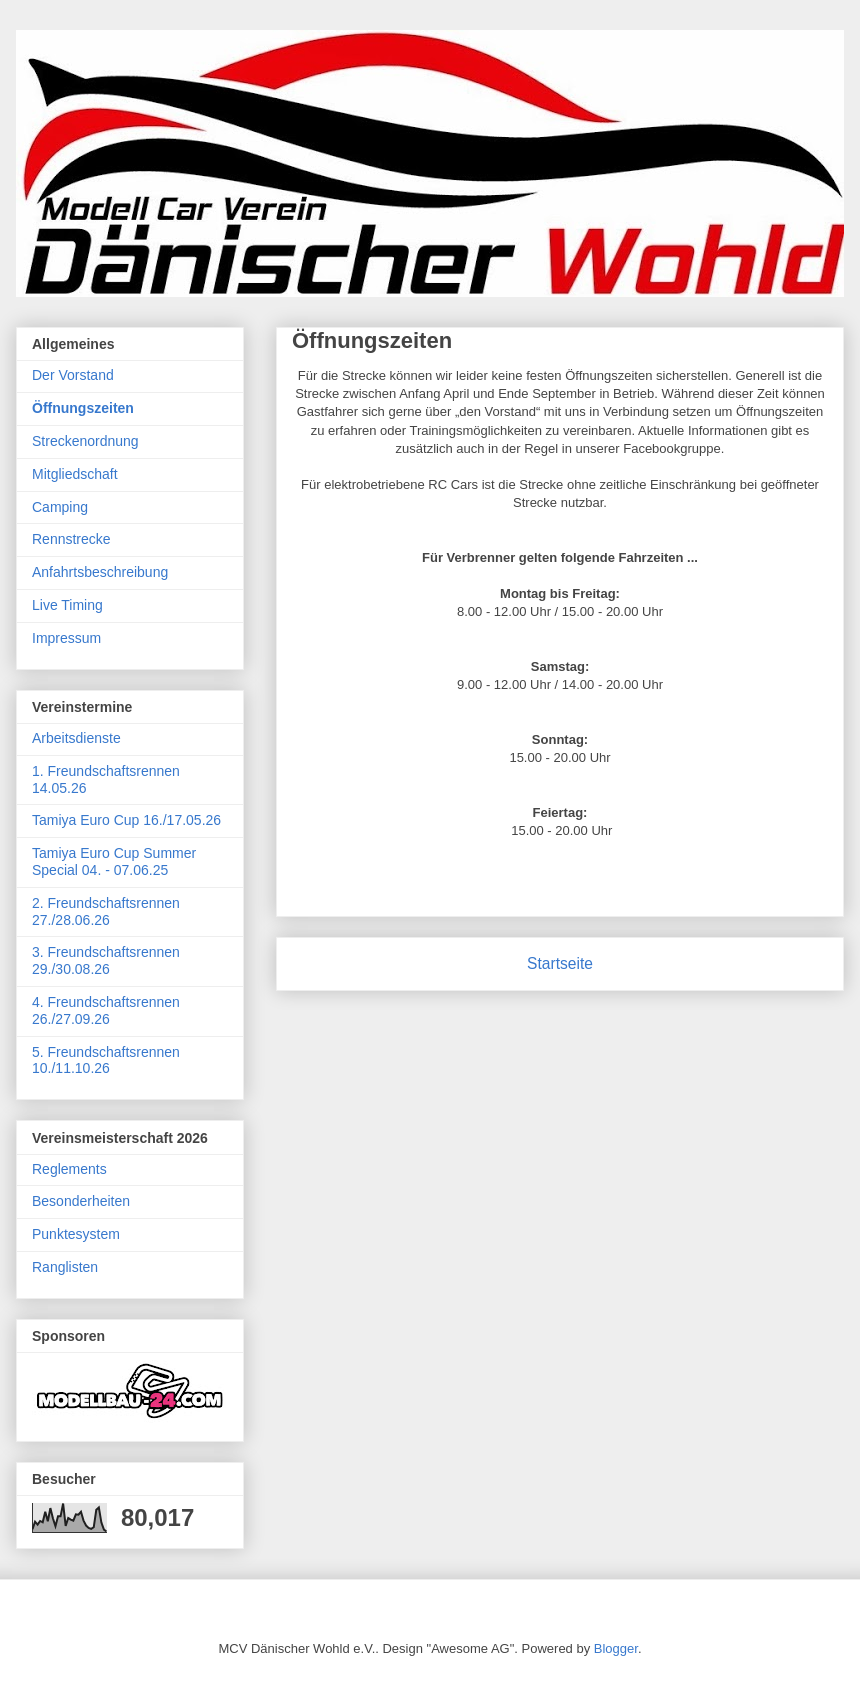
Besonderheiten (81, 1201)
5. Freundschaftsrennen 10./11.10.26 (106, 1060)
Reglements (69, 1169)
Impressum (66, 638)
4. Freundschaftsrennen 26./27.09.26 (106, 1010)
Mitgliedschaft (75, 474)
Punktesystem (76, 1234)
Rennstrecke (71, 539)
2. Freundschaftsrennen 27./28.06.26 (106, 911)
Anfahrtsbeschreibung (100, 572)
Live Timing (67, 605)
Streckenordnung (85, 441)
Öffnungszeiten (83, 408)
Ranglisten (65, 1267)
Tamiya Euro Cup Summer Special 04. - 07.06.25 (114, 861)
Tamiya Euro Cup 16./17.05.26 (126, 820)
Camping (60, 507)
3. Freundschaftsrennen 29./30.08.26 (106, 960)
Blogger (616, 1648)
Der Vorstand (73, 375)
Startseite (560, 963)
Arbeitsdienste (76, 738)
